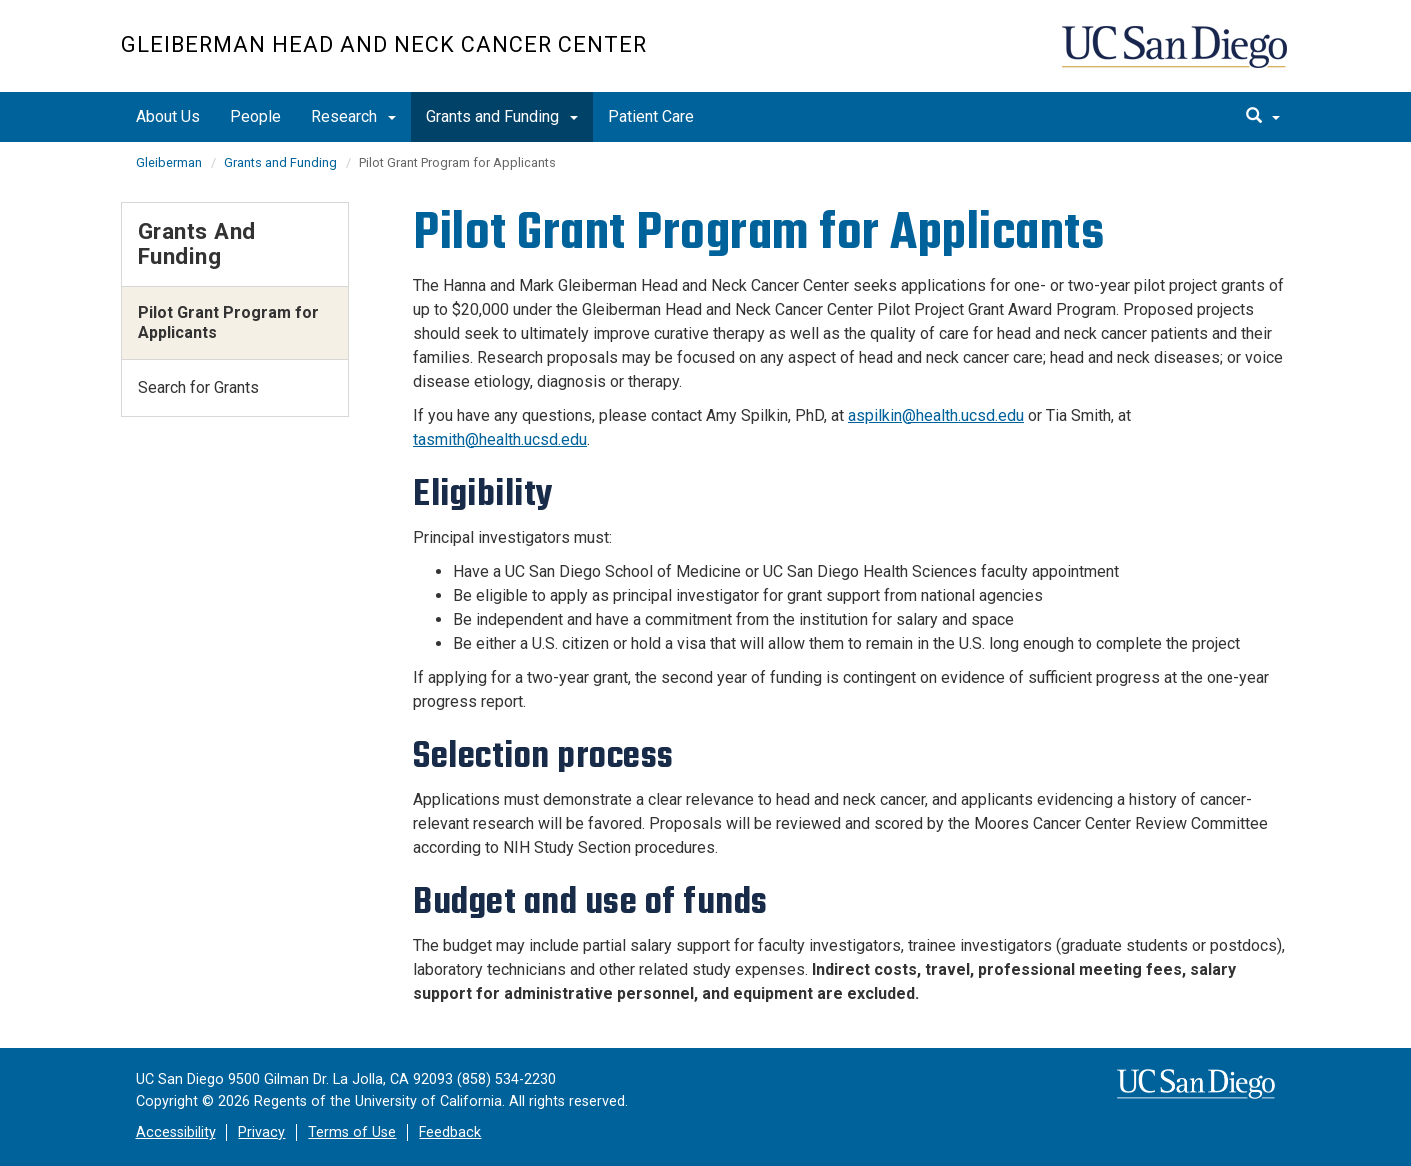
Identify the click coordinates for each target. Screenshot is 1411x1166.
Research (353, 116)
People (255, 116)
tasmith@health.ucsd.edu (500, 439)
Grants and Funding (502, 116)
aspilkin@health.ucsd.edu (936, 415)
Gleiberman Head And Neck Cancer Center (384, 44)
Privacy (261, 1132)
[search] (1263, 117)
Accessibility (176, 1132)
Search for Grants (198, 387)
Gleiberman (169, 162)
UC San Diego (1176, 56)
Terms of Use (352, 1132)
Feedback (450, 1132)
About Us (168, 116)
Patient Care (651, 116)
